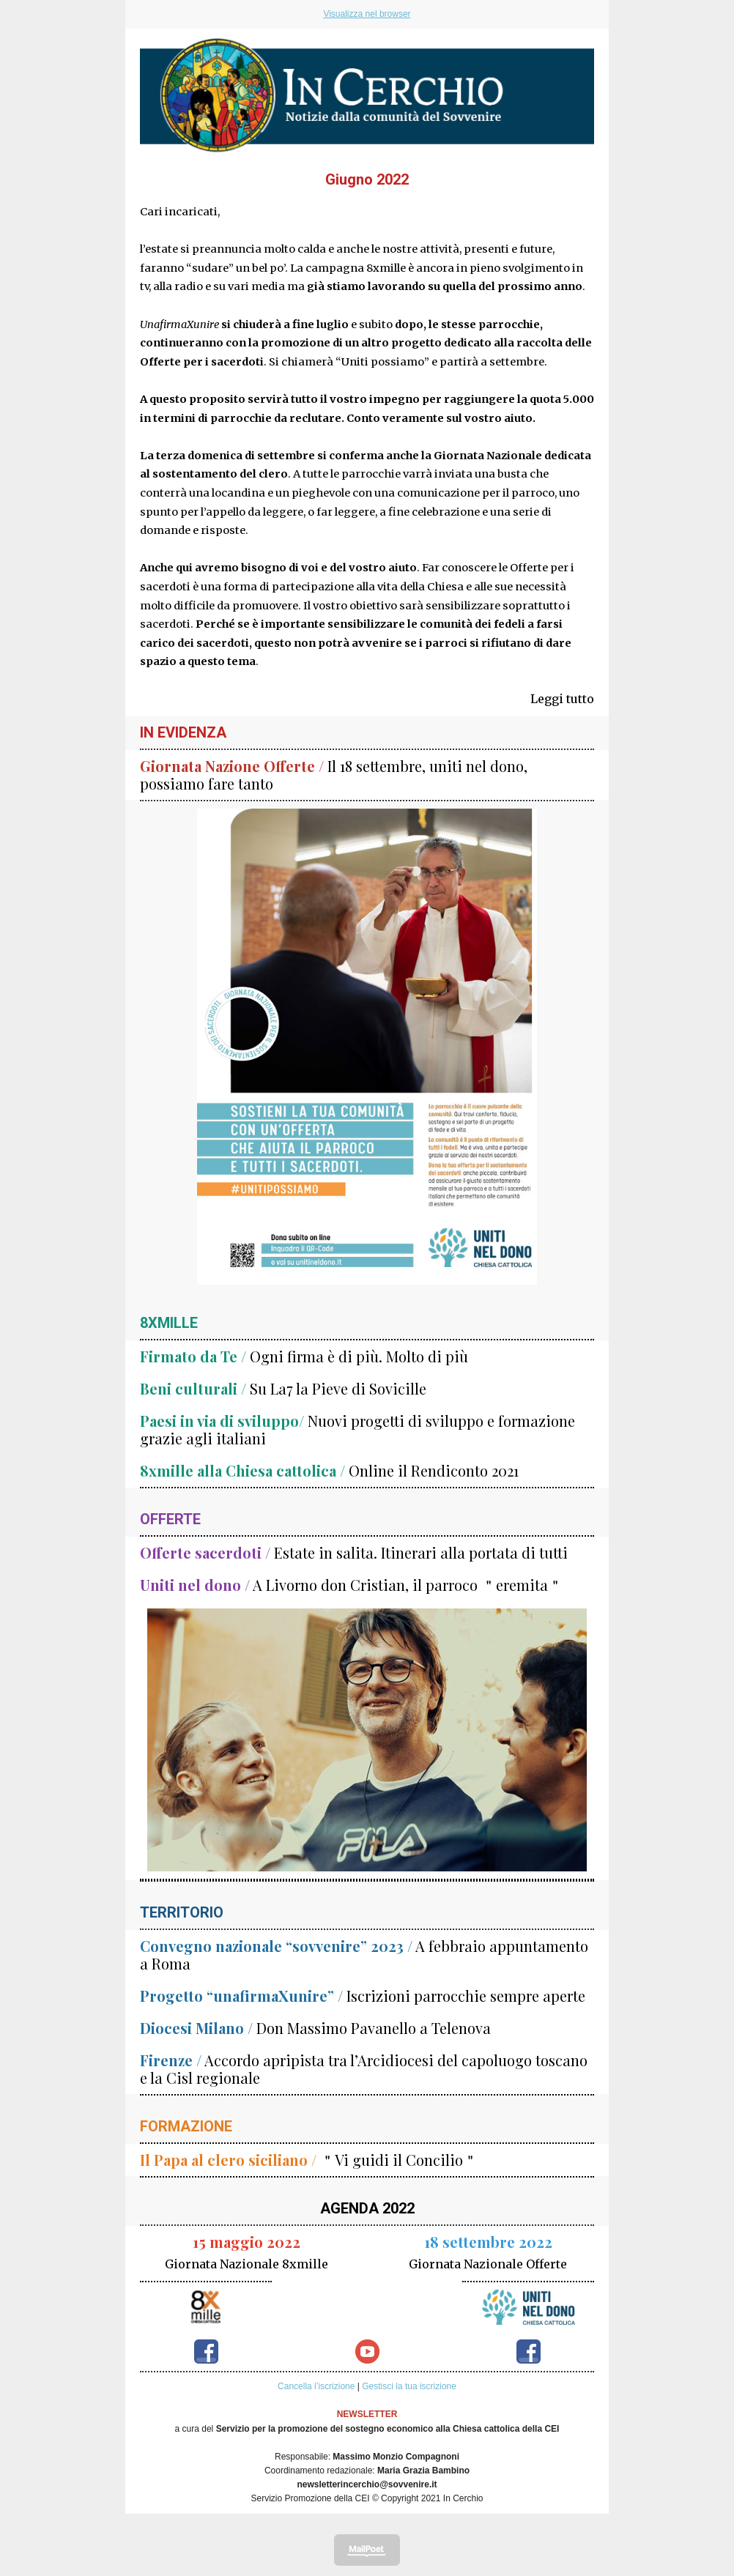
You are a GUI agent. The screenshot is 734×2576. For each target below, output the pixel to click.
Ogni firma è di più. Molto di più (304, 1356)
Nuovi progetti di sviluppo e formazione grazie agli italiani (357, 1429)
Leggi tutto (562, 698)
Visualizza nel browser (366, 14)
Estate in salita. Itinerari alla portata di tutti (354, 1552)
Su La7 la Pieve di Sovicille (283, 1388)
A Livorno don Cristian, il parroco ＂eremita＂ (351, 1585)
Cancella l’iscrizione (316, 2386)
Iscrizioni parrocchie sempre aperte (362, 1995)
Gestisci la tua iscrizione (409, 2386)
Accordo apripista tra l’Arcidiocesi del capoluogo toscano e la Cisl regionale (363, 2068)
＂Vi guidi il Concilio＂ (309, 2159)
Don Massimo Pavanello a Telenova (315, 2028)
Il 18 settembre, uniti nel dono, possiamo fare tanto (333, 774)
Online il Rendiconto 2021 (329, 1470)
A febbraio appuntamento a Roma (364, 1954)
